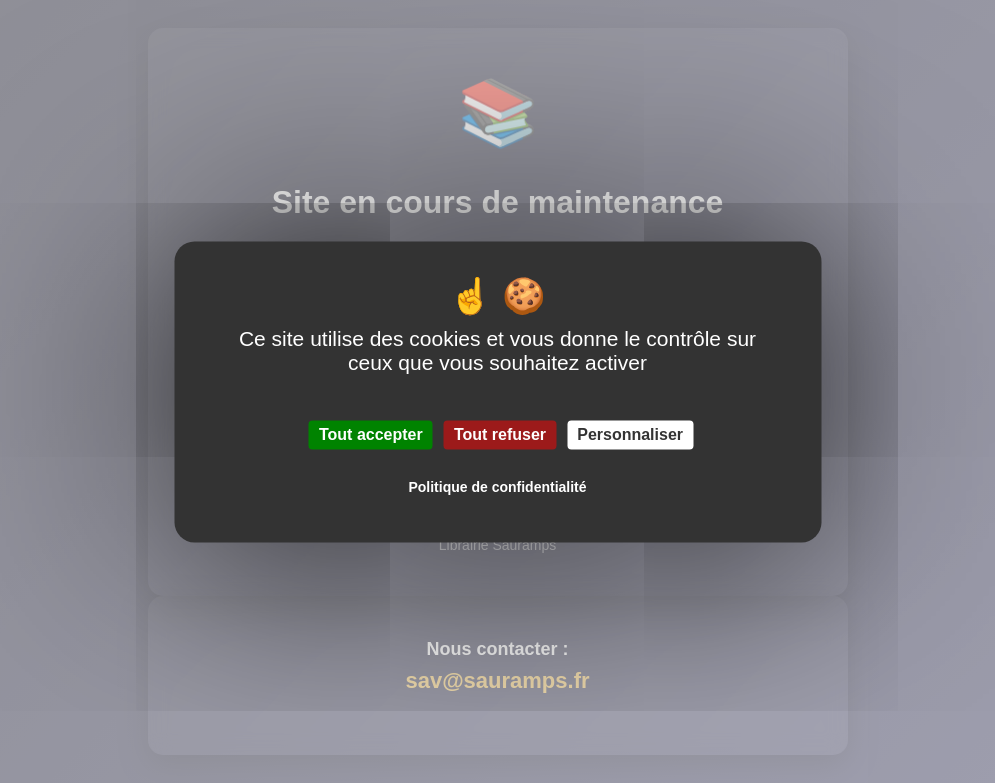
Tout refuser (500, 434)
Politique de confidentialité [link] (497, 487)
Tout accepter (371, 434)
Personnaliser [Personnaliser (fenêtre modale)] (630, 434)
